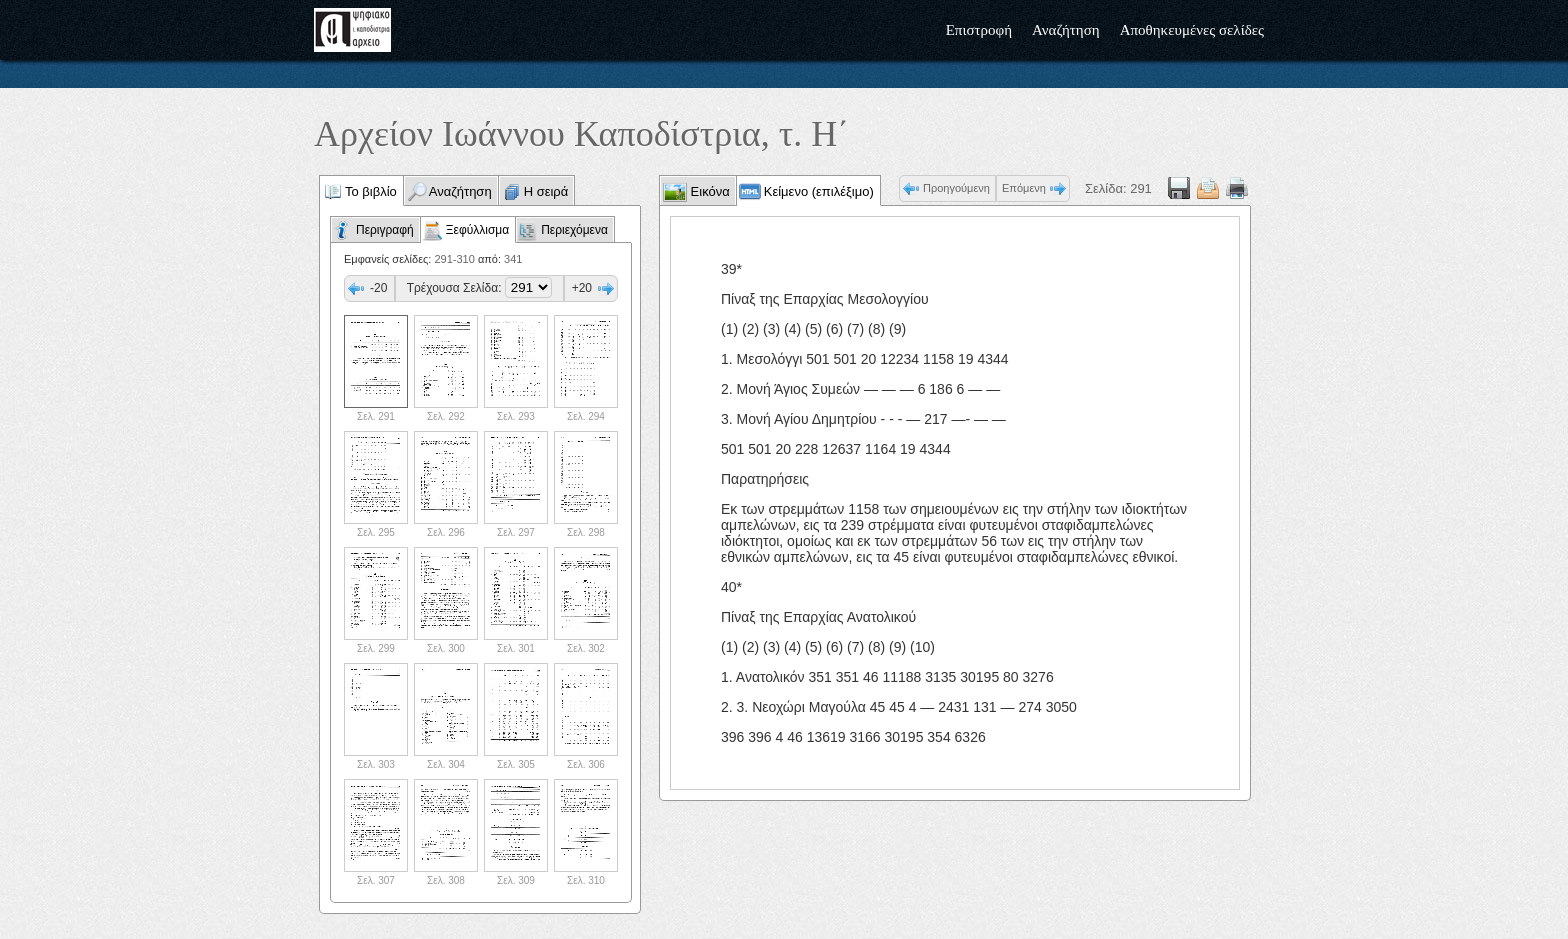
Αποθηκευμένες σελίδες (1192, 30)
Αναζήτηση (1066, 30)
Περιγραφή (385, 230)
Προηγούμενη (956, 188)
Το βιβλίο (371, 191)
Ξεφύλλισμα (477, 230)
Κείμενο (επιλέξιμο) (819, 191)
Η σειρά (546, 191)
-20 (378, 288)
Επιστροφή (979, 30)
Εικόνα (708, 191)
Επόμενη (1024, 188)
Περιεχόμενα (574, 230)
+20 (582, 288)
